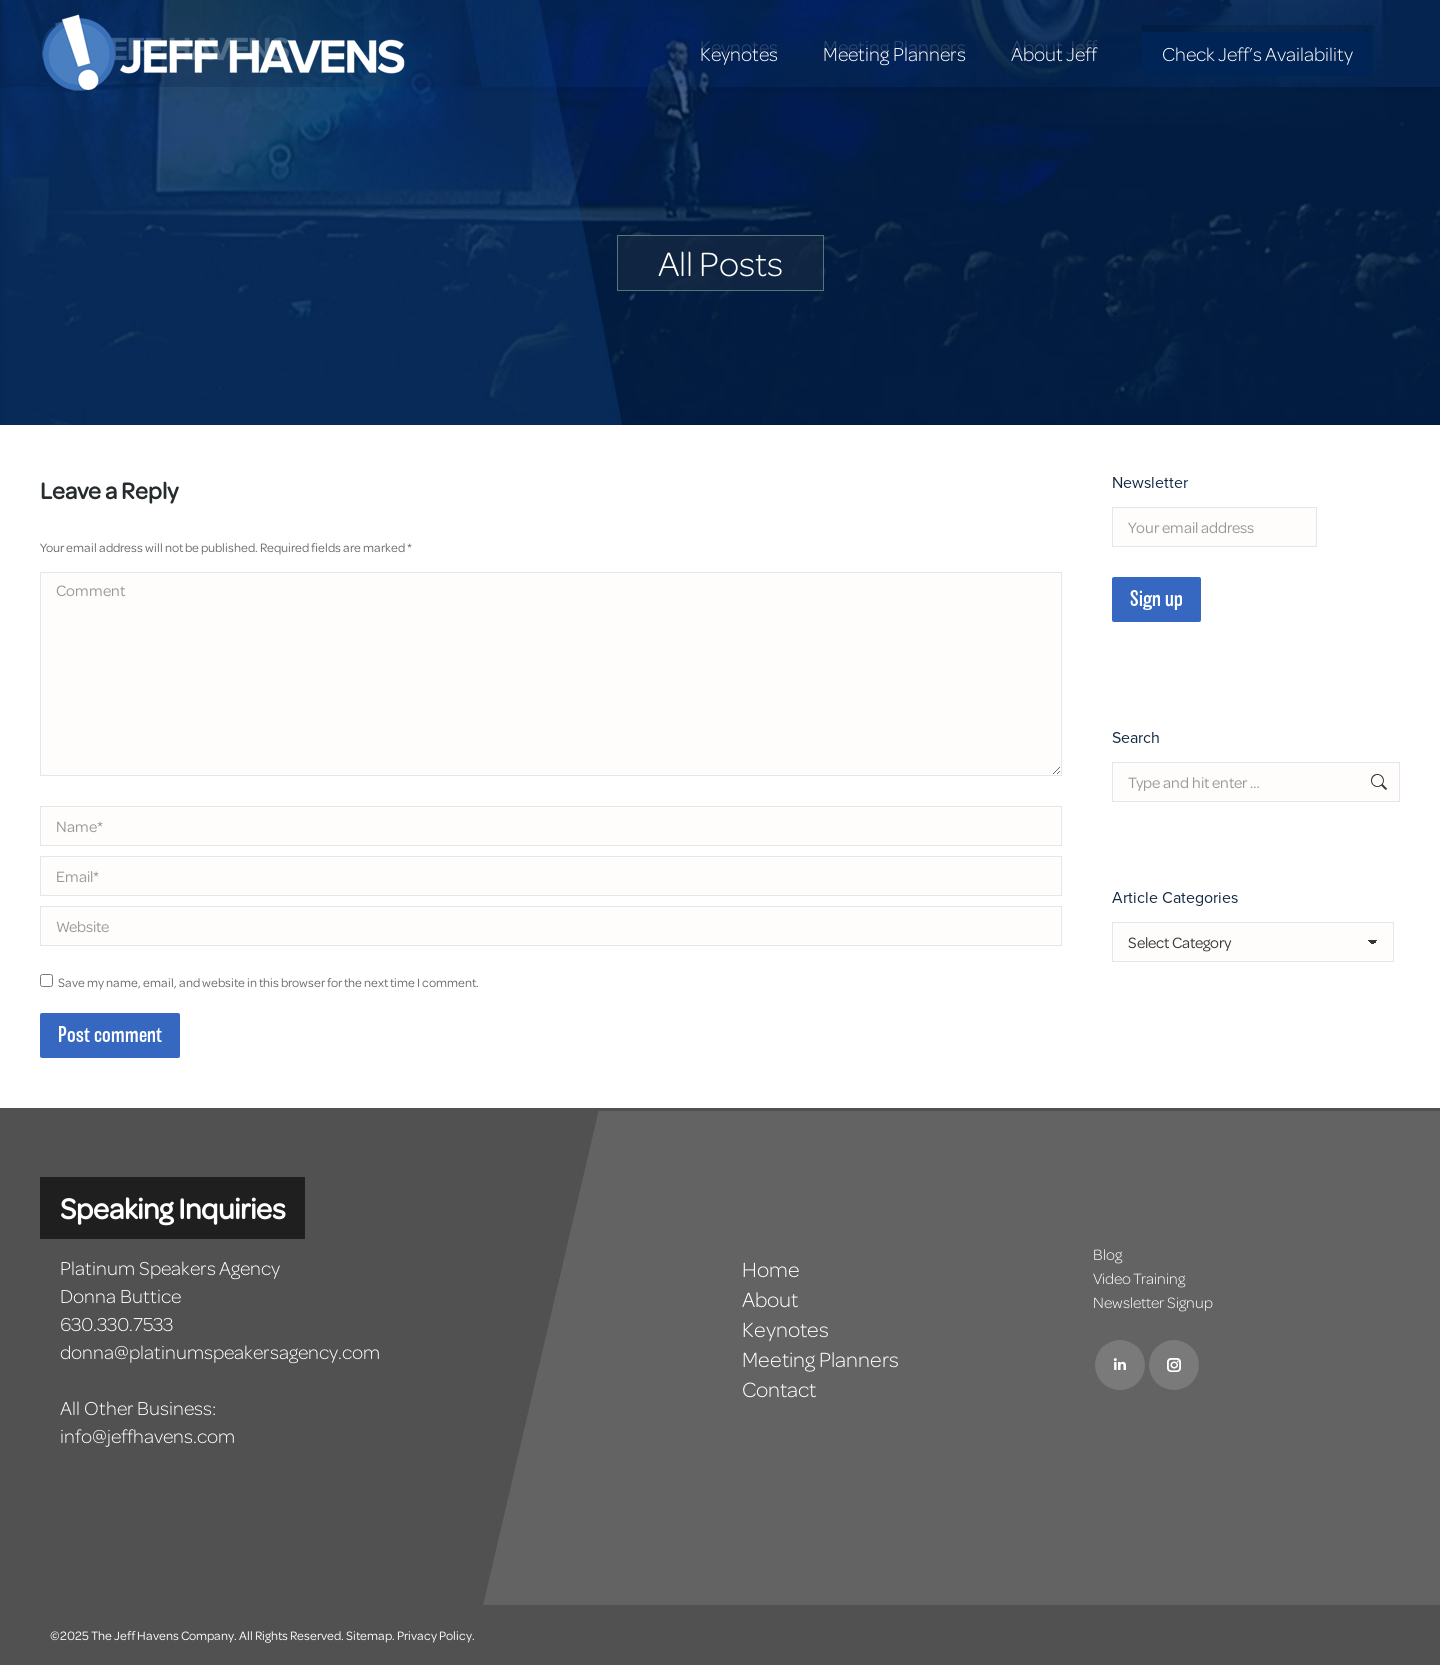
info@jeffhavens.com (147, 1435)
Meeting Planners (820, 1359)
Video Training (1139, 1278)
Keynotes (785, 1329)
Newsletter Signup (1153, 1302)
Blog (1107, 1254)
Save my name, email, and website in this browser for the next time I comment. (268, 982)
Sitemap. (370, 1635)
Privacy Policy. (436, 1635)
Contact (779, 1389)
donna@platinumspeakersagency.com (220, 1351)
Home (771, 1269)
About (770, 1299)
